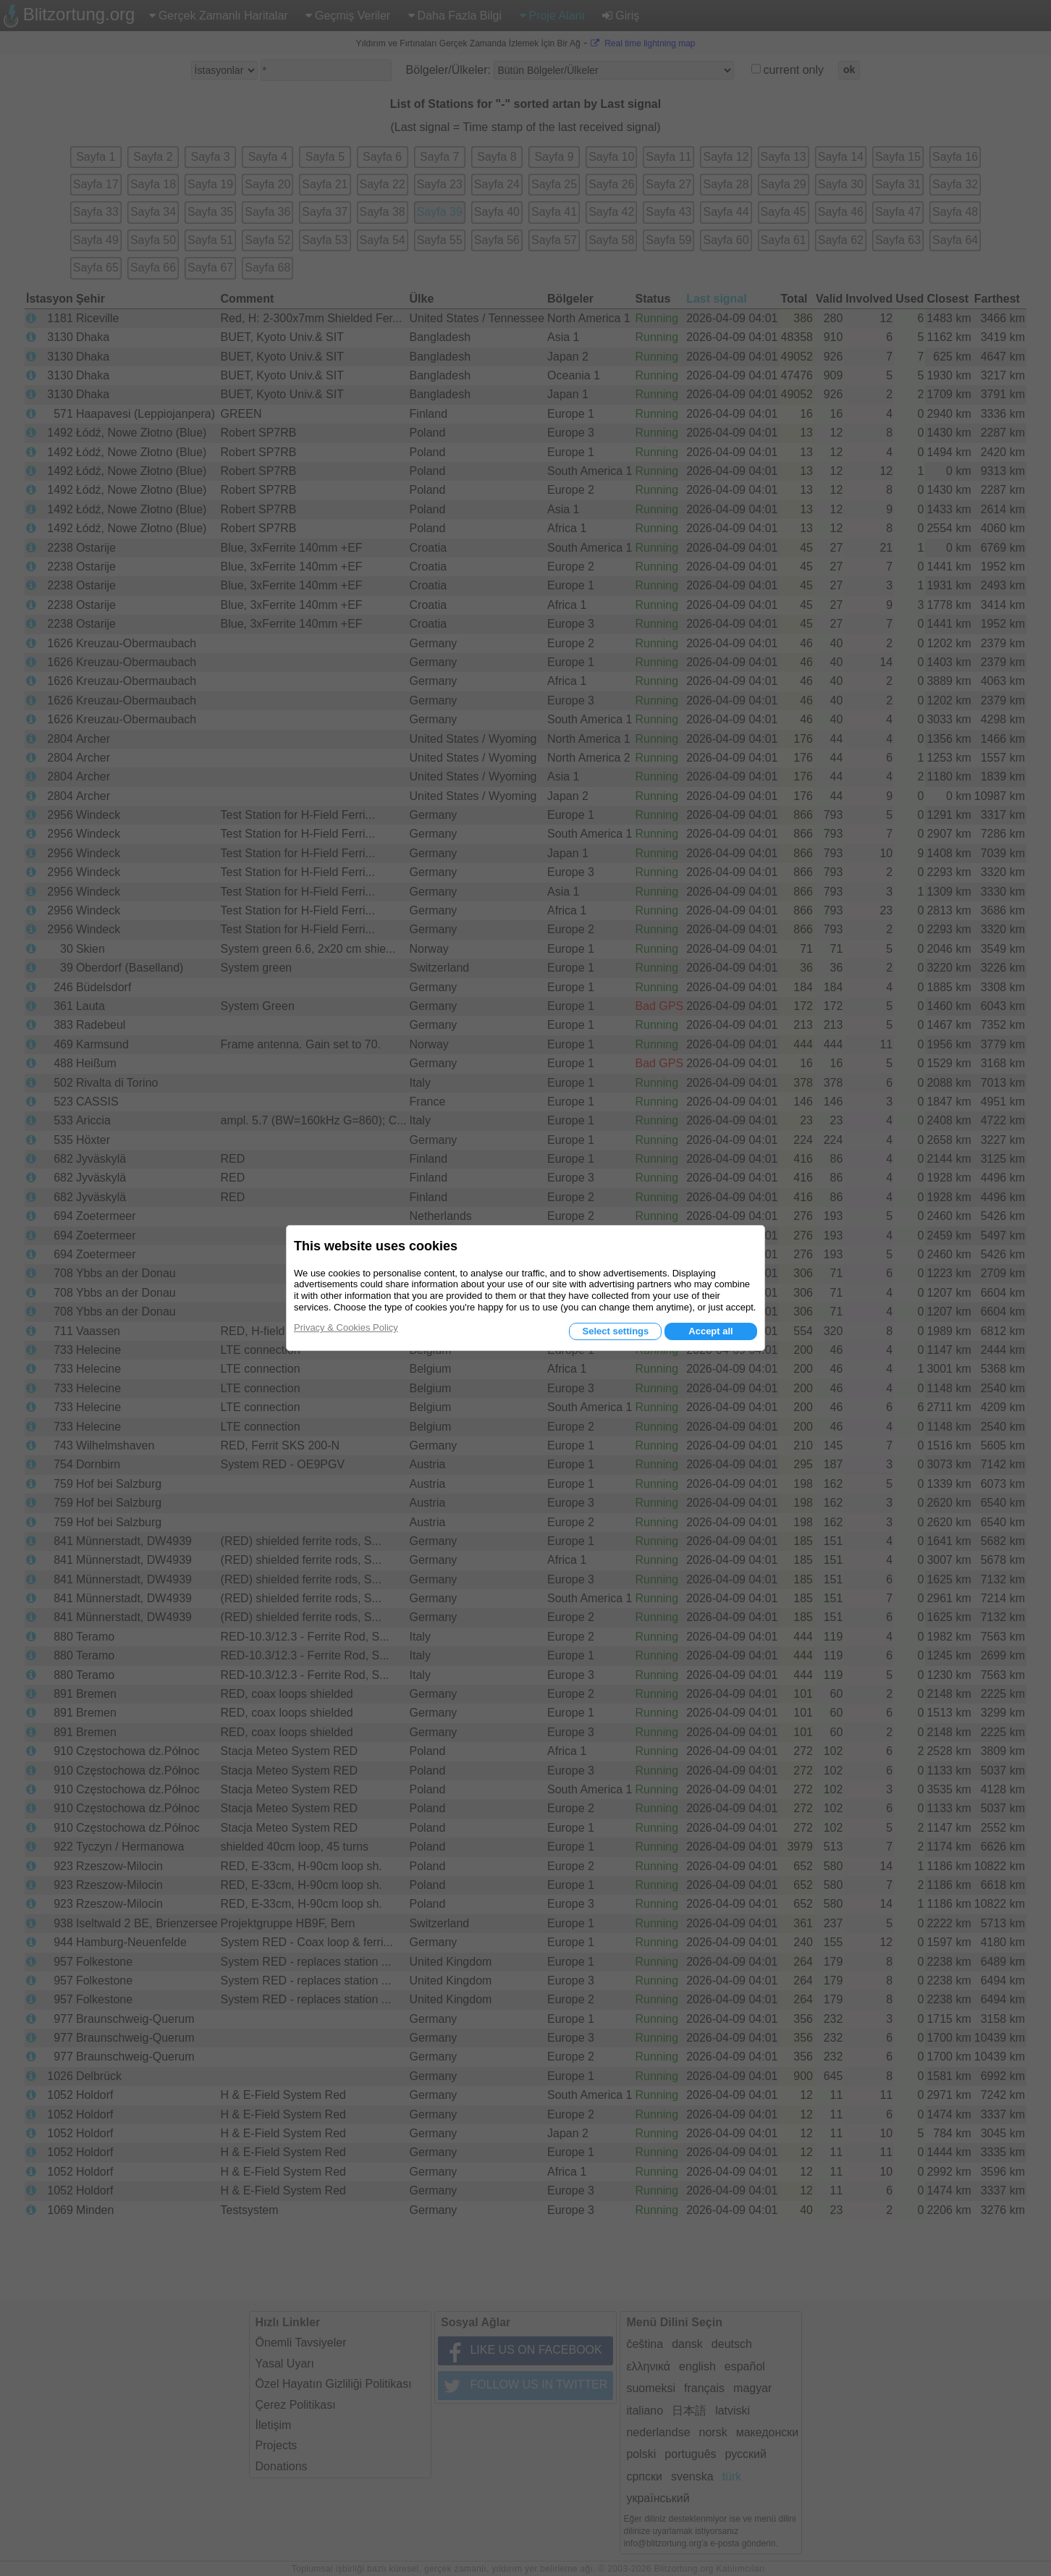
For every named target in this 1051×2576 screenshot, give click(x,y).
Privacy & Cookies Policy (346, 1327)
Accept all (710, 1331)
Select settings (615, 1331)
